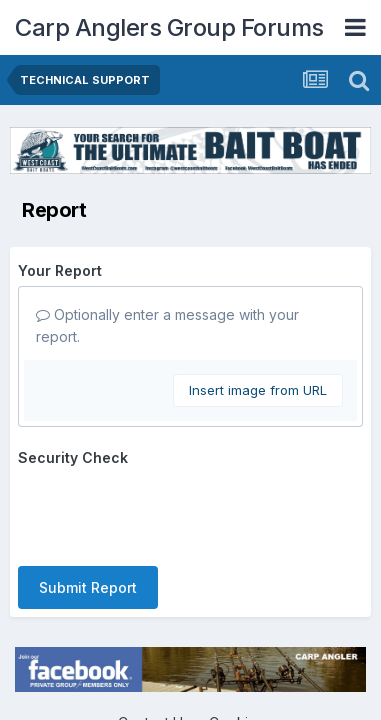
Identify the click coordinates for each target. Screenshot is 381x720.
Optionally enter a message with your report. (167, 325)
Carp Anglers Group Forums (169, 27)
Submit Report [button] (88, 587)
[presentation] (170, 512)
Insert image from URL (258, 390)
